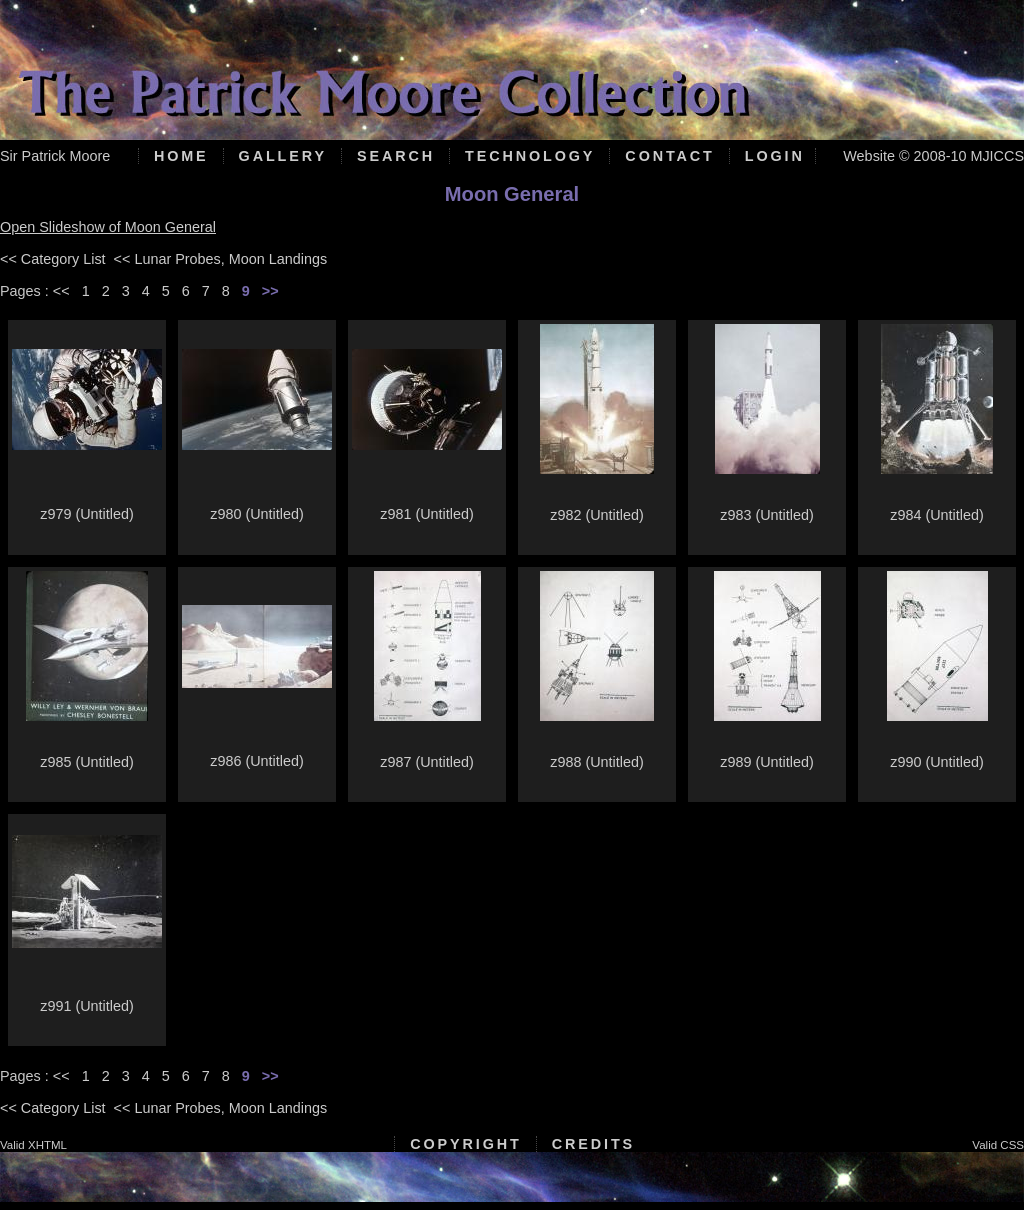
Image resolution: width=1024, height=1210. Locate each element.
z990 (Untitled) (937, 762)
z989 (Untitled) (767, 762)
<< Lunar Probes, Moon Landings (221, 259)
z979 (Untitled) (87, 514)
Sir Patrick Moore (55, 156)
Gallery (283, 156)
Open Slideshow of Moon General (108, 227)
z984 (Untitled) (937, 515)
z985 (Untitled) (87, 762)
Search (396, 156)
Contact (669, 156)
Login (775, 156)
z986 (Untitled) (257, 761)
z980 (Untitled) (257, 514)
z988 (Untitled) (597, 762)
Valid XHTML (33, 1145)
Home (181, 156)
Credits (593, 1144)
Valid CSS (998, 1145)
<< (61, 291)
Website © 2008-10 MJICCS (933, 156)
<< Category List (53, 259)
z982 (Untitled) (597, 515)
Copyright (465, 1144)
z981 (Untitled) (427, 514)
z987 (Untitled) (427, 762)
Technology (530, 156)
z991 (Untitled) (87, 1006)
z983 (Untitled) (767, 515)
